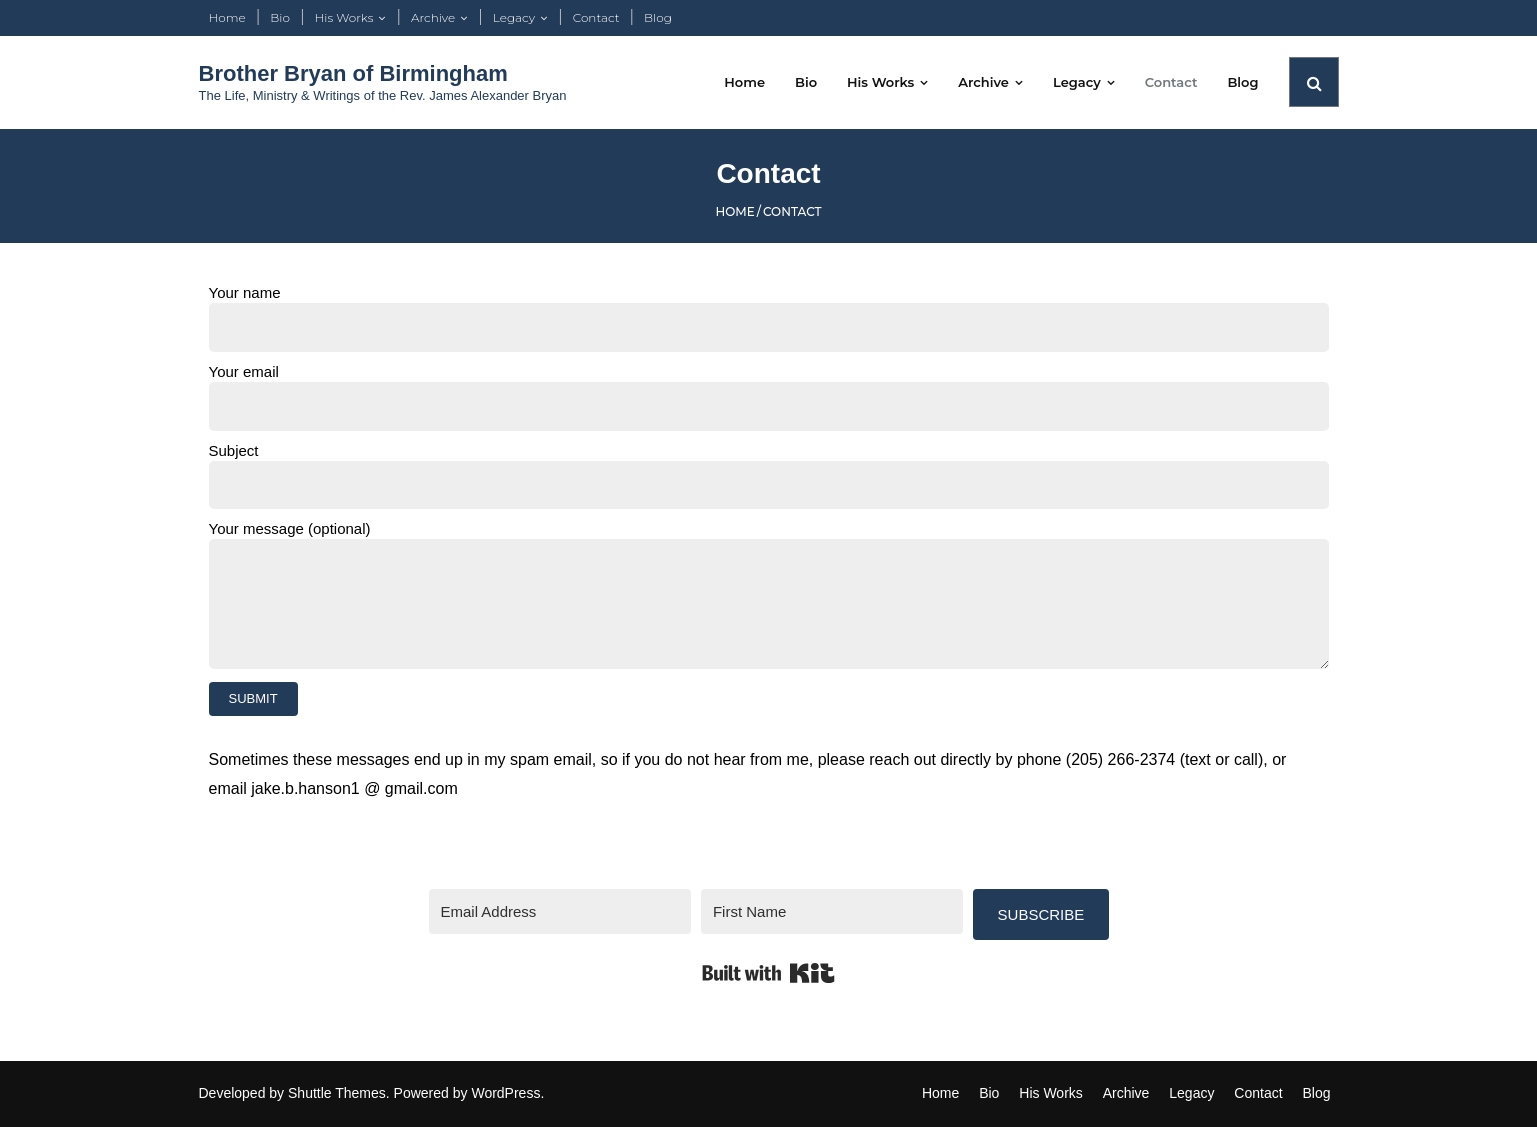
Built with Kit (768, 973)
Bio (280, 17)
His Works (344, 17)
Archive (433, 17)
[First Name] (832, 911)
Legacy (514, 17)
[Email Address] (560, 911)
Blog (658, 17)
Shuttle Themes (337, 1093)
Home (227, 17)
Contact (596, 17)
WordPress (505, 1093)
